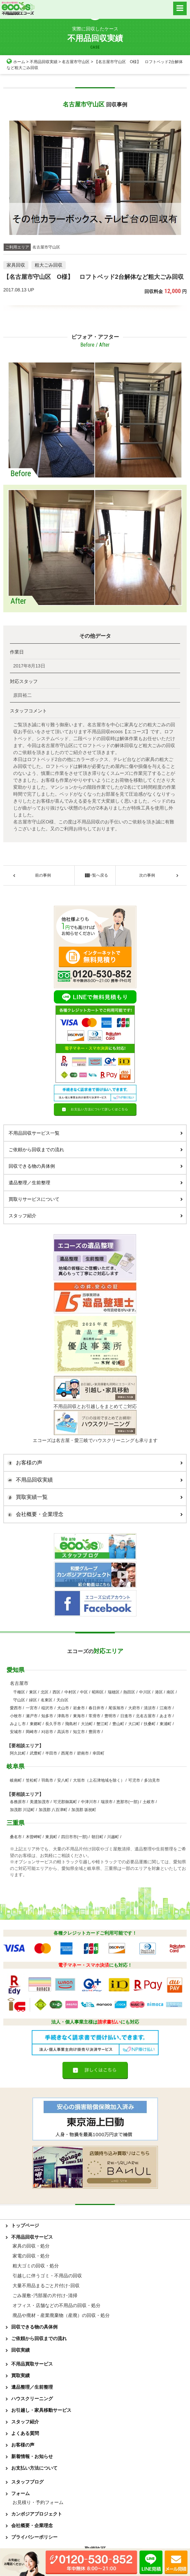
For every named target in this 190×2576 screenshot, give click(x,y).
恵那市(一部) (127, 1801)
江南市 (165, 1708)
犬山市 (63, 1708)
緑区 (33, 1700)
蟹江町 (102, 1724)
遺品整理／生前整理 (96, 1182)
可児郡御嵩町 (65, 1801)
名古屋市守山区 (76, 61)
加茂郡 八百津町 (53, 1809)
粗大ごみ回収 (48, 265)
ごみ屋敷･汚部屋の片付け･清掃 (45, 2295)
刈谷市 (47, 1731)
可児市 (134, 1780)
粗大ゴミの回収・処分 (36, 2265)
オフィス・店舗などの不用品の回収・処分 (56, 2305)
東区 (33, 1692)
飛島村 (71, 1724)
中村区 (70, 1692)
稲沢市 (47, 1708)
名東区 (47, 1700)
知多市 (47, 1716)
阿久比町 (18, 1753)
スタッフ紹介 (96, 1215)
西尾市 (67, 1753)
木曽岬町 (34, 1837)
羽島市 (47, 1780)
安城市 (16, 1731)
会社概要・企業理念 (93, 1514)
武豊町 (36, 1753)
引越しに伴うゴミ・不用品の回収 (47, 2275)
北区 (45, 1692)
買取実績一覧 (93, 1497)
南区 (170, 1692)
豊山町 (118, 1724)
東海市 (79, 1716)
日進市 (126, 1716)
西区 (56, 1692)
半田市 (51, 1753)
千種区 (19, 1692)
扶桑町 (150, 1724)
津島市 (63, 1716)
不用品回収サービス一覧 (96, 1133)
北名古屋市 (146, 1716)
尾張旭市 (116, 1708)
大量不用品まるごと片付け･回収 (46, 2285)
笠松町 (32, 1780)
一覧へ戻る (95, 875)
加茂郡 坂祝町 (83, 1809)
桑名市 (16, 1837)
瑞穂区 (114, 1692)
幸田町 (98, 1753)
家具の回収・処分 (31, 2246)
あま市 (165, 1716)
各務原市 (18, 1801)
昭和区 (98, 1692)
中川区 (145, 1692)
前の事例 (43, 875)
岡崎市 (32, 1731)
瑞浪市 (107, 1801)
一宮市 (32, 1708)
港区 (159, 1692)
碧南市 (83, 1753)
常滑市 (94, 1716)
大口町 (134, 1724)
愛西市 (16, 1708)
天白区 (62, 1700)
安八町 (63, 1780)
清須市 (150, 1708)
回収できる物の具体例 (96, 1166)
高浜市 (63, 1731)
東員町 (51, 1837)
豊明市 (110, 1716)
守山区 (19, 1700)
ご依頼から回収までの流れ (96, 1149)
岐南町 (16, 1780)
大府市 (134, 1708)
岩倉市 (79, 1708)
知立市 (79, 1731)
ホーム (16, 61)
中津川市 (89, 1801)
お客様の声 (93, 1463)
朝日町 (97, 1837)
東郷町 (36, 1724)
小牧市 (16, 1716)
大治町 (87, 1724)
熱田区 (129, 1692)
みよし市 (18, 1724)
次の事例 (147, 875)
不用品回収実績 (43, 61)
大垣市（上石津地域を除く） (99, 1780)
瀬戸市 (32, 1716)
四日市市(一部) (74, 1837)
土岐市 (149, 1801)
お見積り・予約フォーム (38, 2502)
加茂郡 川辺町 (22, 1809)
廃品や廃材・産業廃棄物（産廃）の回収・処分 (61, 2315)
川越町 (113, 1837)
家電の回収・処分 (31, 2255)
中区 (84, 1692)
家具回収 (16, 265)
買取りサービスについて (96, 1199)
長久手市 (53, 1724)
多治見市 (152, 1780)
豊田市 (94, 1731)
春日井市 (96, 1708)
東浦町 (165, 1724)
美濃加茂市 (40, 1801)
